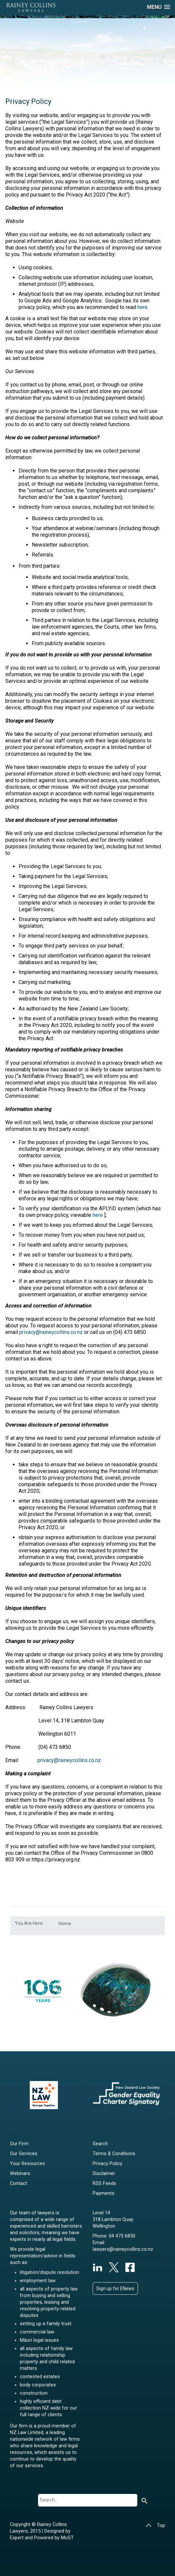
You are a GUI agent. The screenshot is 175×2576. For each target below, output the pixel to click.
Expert (17, 2538)
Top (155, 2525)
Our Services (23, 2153)
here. (143, 307)
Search (100, 2144)
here (98, 1215)
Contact (18, 2183)
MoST (67, 2538)
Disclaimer (104, 2173)
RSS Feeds (104, 2183)
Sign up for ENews (115, 2288)
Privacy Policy (107, 2163)
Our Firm (19, 2144)
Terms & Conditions (114, 2153)
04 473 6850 (122, 2236)
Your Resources (27, 2163)
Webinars (20, 2173)
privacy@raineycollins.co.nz (51, 1332)
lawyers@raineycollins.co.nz (123, 2249)
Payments (103, 2193)
